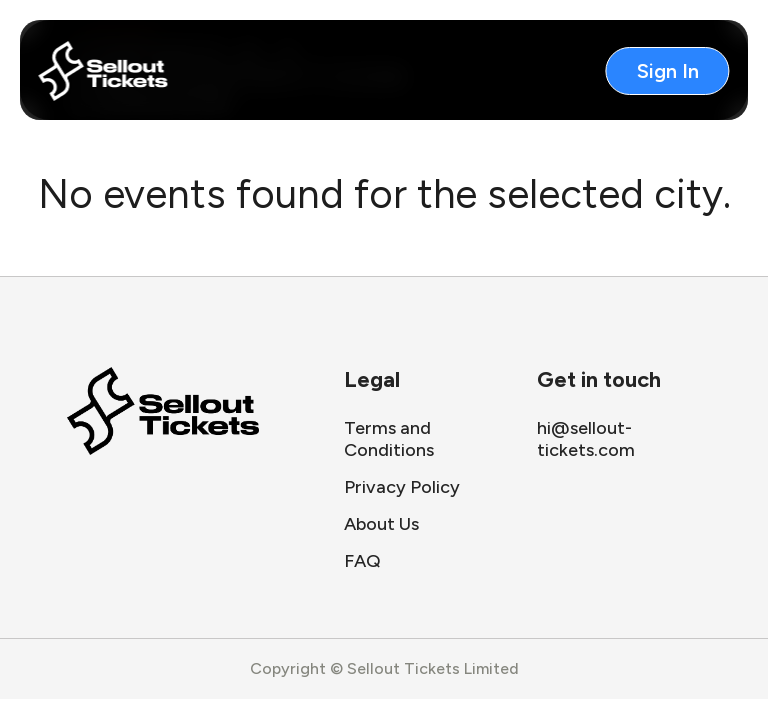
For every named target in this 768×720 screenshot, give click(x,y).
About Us (381, 524)
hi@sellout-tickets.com (586, 439)
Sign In (668, 71)
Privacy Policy (402, 487)
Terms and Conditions (389, 439)
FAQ (362, 561)
